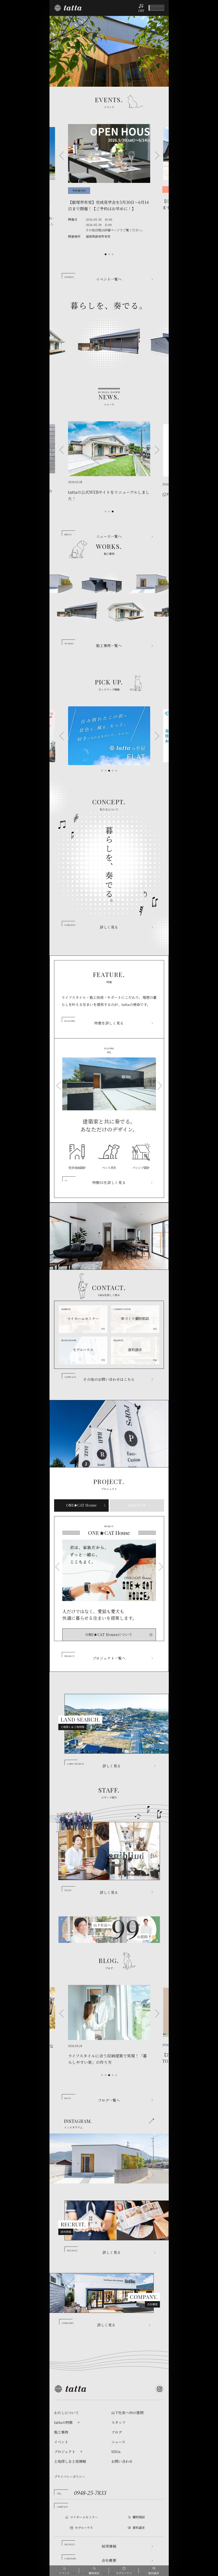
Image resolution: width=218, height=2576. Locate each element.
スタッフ (118, 2422)
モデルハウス (84, 2527)
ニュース (118, 2442)
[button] (61, 155)
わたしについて (66, 2413)
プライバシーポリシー (69, 2476)
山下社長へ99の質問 (127, 2413)
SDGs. (116, 2452)
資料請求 (139, 2527)
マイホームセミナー (84, 2517)
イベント (61, 2442)
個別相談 (139, 2517)
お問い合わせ (122, 2461)
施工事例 (61, 2432)
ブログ (116, 2432)
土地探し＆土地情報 (70, 2461)
